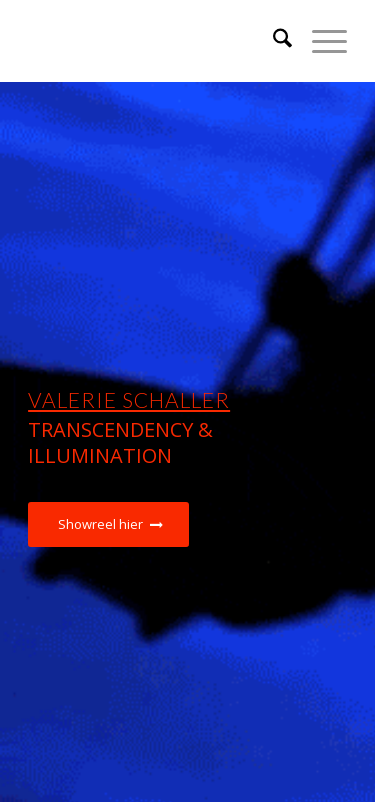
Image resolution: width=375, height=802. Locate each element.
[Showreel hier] (108, 524)
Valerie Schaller (129, 399)
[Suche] (272, 41)
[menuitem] (272, 41)
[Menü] (319, 41)
